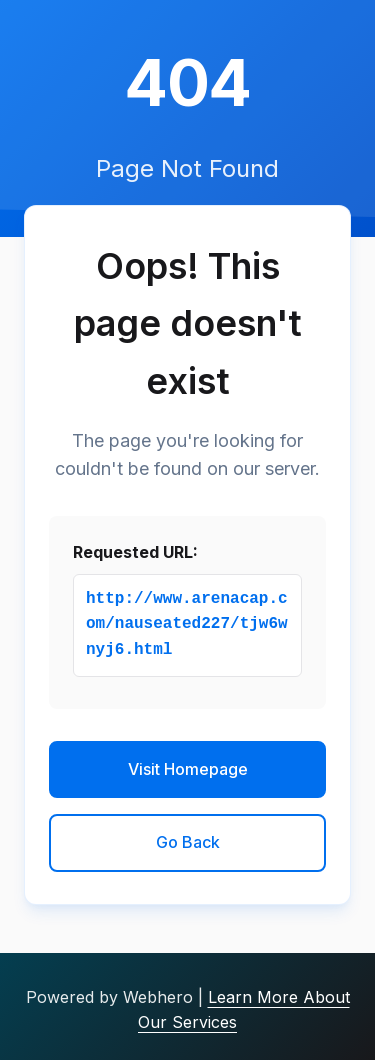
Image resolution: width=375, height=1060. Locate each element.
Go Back (188, 842)
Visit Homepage (188, 769)
